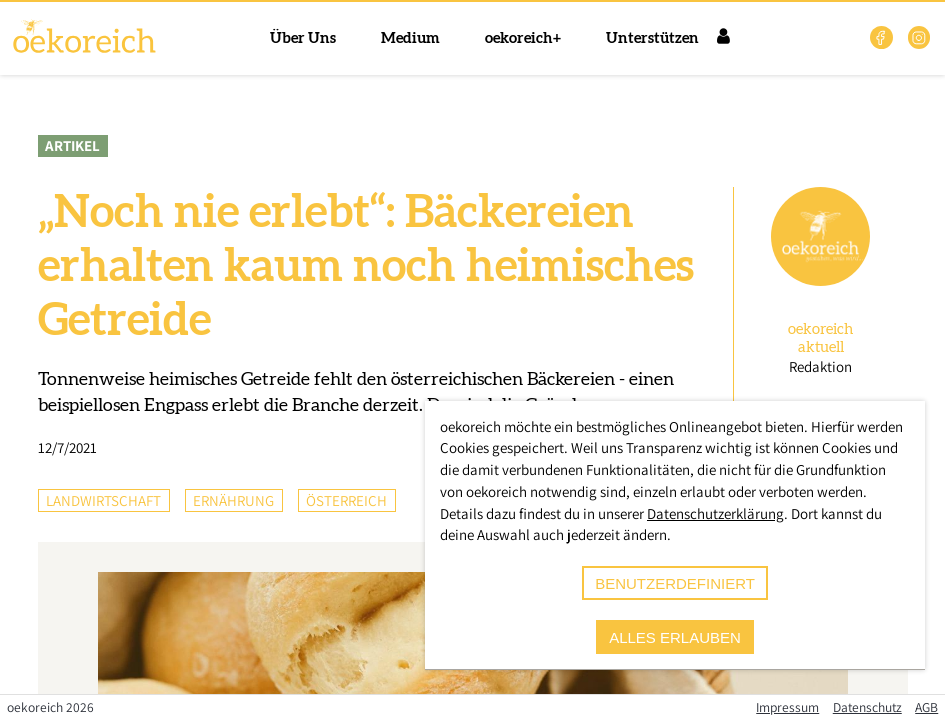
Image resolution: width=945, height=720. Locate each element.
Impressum (787, 707)
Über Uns (303, 38)
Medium (410, 38)
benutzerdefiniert (675, 583)
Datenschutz (867, 707)
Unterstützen (652, 38)
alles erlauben (675, 637)
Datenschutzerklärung (715, 513)
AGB (926, 707)
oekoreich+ (523, 38)
